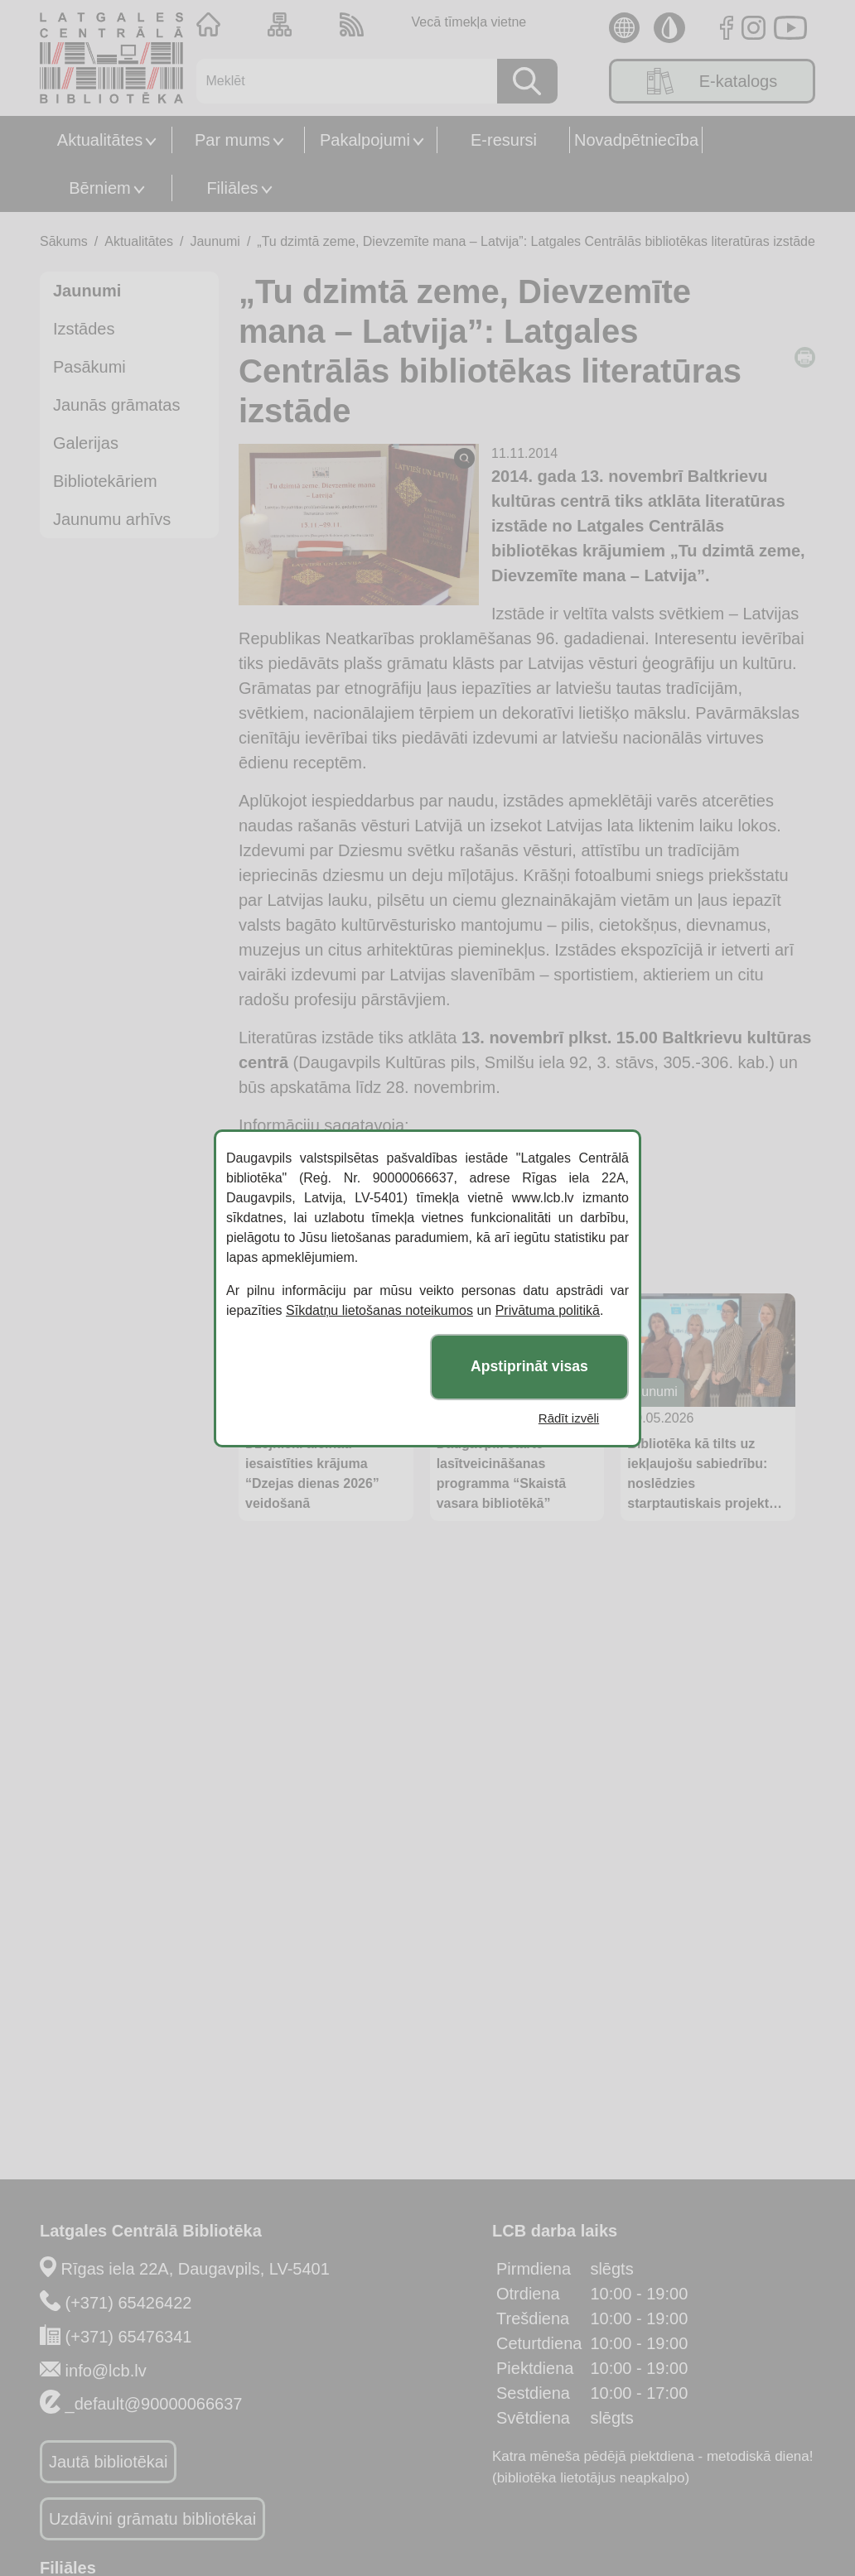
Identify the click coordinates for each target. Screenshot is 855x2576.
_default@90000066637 (154, 2404)
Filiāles (232, 188)
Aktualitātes (99, 140)
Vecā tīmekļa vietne (468, 22)
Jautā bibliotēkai (108, 2462)
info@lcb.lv (106, 2371)
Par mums (232, 140)
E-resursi (504, 140)
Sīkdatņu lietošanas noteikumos (379, 1310)
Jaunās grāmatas (116, 405)
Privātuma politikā (547, 1310)
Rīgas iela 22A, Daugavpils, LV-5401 (195, 2269)
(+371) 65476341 (128, 2337)
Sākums (64, 241)
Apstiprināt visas (529, 1366)
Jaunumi (214, 241)
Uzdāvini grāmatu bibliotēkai (152, 2519)
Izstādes (83, 329)
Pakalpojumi (365, 140)
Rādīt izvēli (569, 1418)
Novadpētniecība (636, 140)
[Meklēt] (340, 81)
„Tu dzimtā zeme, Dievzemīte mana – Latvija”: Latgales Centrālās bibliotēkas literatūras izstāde (535, 241)
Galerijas (85, 443)
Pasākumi (89, 367)
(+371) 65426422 (128, 2303)
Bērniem (99, 188)
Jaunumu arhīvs (112, 519)
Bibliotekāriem (105, 481)
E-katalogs (712, 81)
